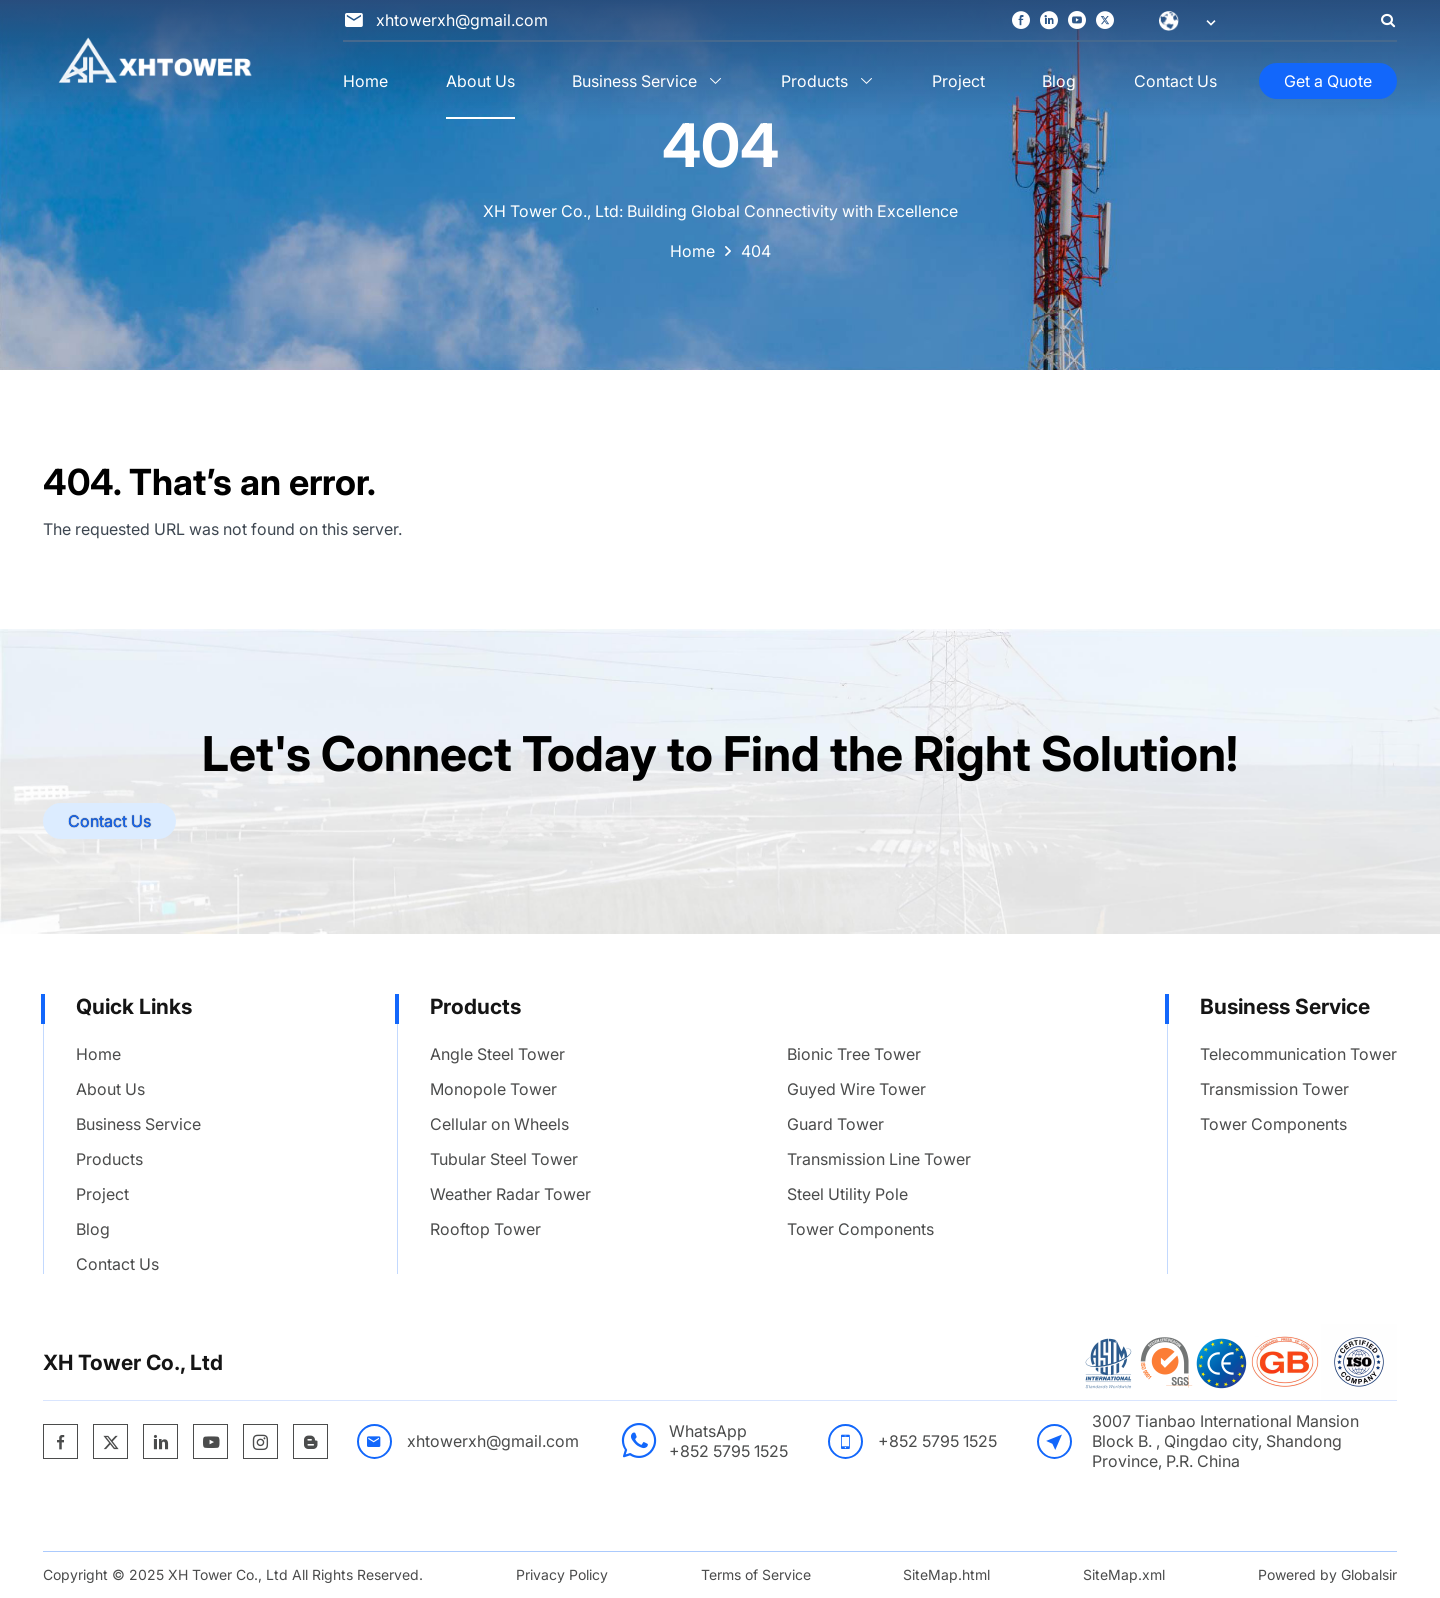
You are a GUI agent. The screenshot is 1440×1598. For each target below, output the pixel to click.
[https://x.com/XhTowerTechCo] (1105, 21)
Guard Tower (835, 1124)
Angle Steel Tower (497, 1054)
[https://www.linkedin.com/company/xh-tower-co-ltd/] (1049, 21)
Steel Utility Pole (847, 1194)
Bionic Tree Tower (854, 1054)
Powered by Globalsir (1327, 1574)
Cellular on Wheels (499, 1124)
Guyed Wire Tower (856, 1089)
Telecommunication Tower (1298, 1054)
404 (756, 251)
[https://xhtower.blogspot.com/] (311, 1443)
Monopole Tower (493, 1089)
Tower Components (860, 1229)
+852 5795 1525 (728, 1451)
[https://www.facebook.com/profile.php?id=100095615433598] (1021, 21)
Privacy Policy (562, 1574)
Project (958, 81)
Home (365, 81)
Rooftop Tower (485, 1229)
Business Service (634, 81)
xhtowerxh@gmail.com (493, 1441)
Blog (1059, 81)
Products (814, 81)
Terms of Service (756, 1574)
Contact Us (1175, 81)
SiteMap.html (946, 1574)
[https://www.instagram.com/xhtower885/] (260, 1443)
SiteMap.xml (1124, 1574)
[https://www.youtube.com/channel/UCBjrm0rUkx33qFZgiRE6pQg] (1077, 21)
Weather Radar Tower (510, 1194)
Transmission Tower (1274, 1089)
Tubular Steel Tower (504, 1159)
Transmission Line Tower (879, 1159)
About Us (480, 81)
